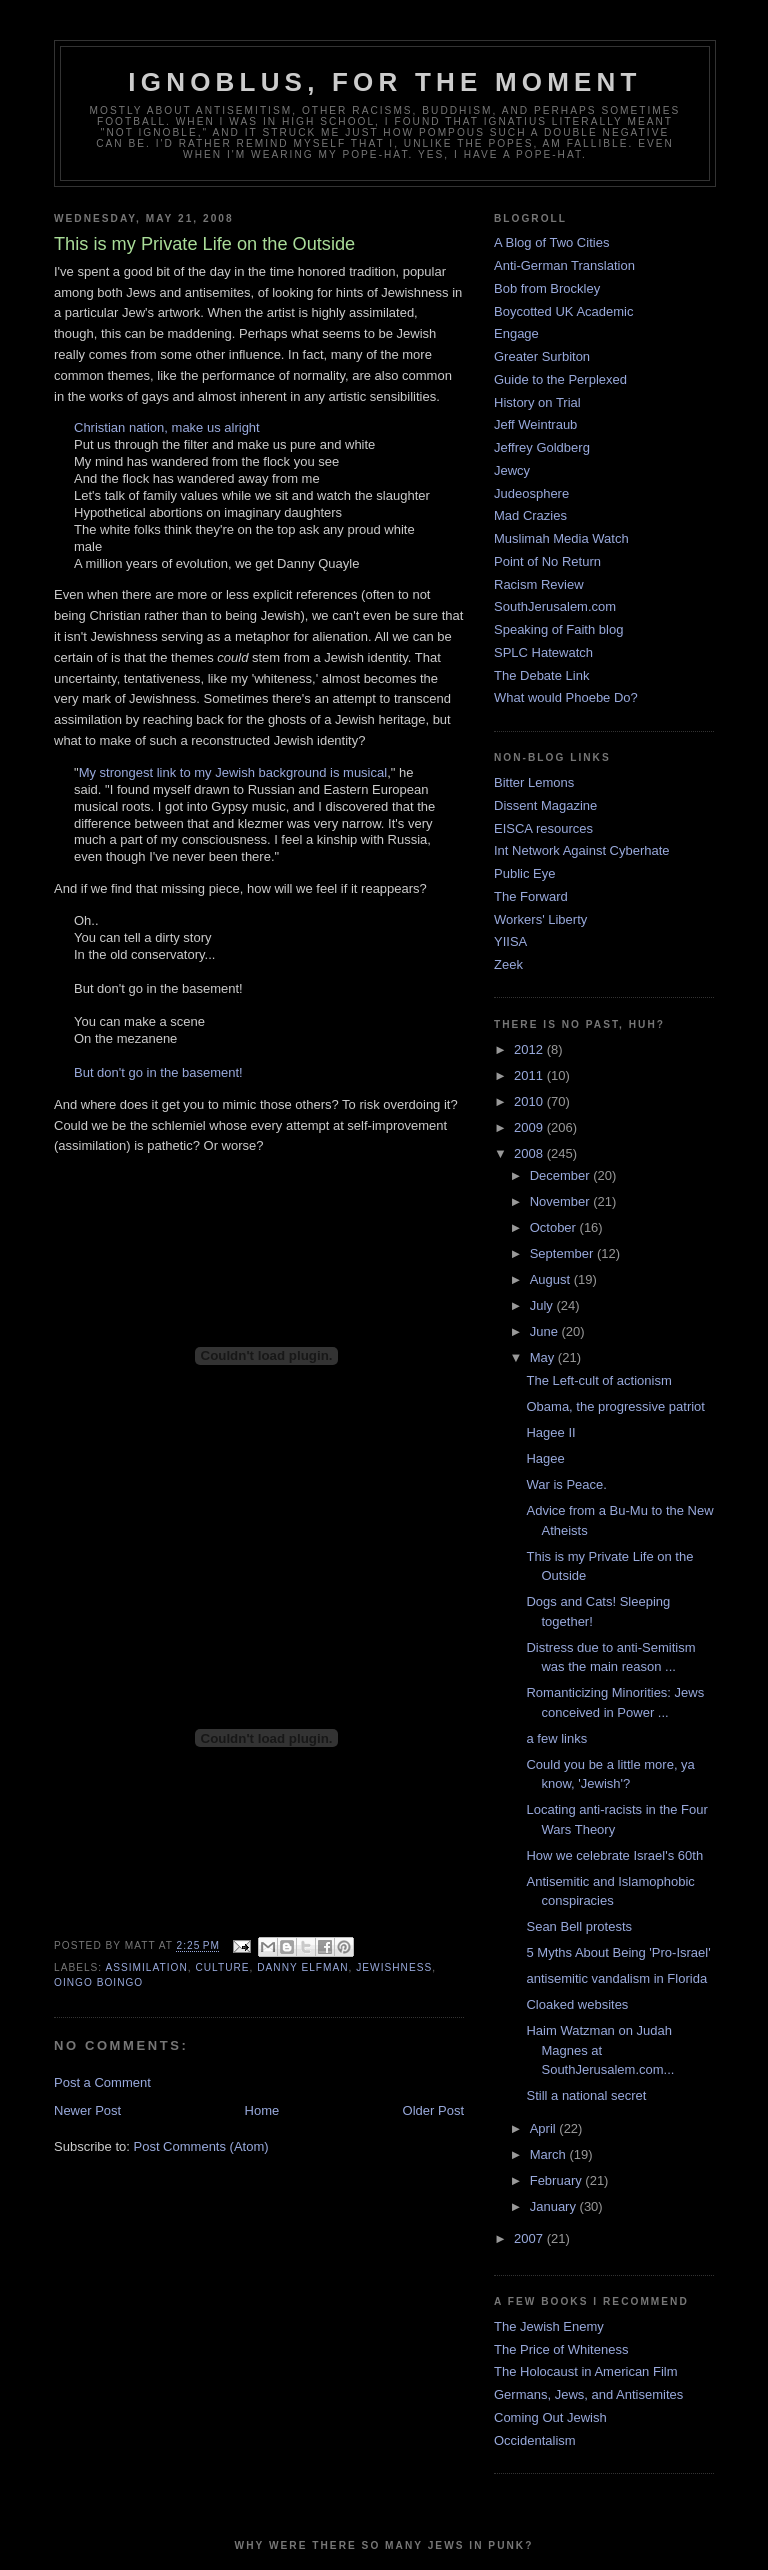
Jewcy (512, 470)
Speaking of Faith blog (558, 629)
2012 (530, 1049)
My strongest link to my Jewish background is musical (233, 772)
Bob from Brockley (547, 288)
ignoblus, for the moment (384, 82)
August (552, 1279)
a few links (556, 1738)
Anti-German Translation (564, 265)
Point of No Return (547, 561)
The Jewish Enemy (549, 2326)
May (544, 1357)
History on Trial (537, 402)
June (546, 1331)
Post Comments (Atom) (201, 2146)
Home (262, 2110)
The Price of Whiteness (561, 2349)
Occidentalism (535, 2440)
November (562, 1201)
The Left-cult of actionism (598, 1380)
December (562, 1175)
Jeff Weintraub (535, 424)
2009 (530, 1127)
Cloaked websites (577, 2004)
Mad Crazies (530, 515)
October (555, 1227)
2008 (530, 1153)
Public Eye (524, 873)
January (555, 2206)
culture (222, 1967)
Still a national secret (586, 2095)
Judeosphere (531, 493)
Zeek (508, 964)
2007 (530, 2238)
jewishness (394, 1967)
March (550, 2154)
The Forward (531, 896)
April (545, 2128)
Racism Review (539, 584)
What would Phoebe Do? (566, 697)
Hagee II (550, 1432)
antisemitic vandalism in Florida (616, 1978)
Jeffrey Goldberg (542, 447)
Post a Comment (102, 2082)
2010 (530, 1101)
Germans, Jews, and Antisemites (588, 2394)
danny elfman (302, 1967)
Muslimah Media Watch (561, 538)
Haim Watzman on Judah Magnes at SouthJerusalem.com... (600, 2050)
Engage (516, 333)
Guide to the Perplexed (560, 379)
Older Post (433, 2110)
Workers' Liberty (540, 919)
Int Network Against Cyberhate (582, 850)
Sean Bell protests (579, 1926)
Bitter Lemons (534, 782)
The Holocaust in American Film (586, 2371)
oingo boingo (98, 1982)
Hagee (545, 1458)
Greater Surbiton (542, 356)
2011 (530, 1075)
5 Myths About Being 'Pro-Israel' (618, 1952)
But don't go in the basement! (158, 1072)
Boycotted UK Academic (563, 311)
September (563, 1253)
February (558, 2180)
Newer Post (87, 2110)
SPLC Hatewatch (543, 652)
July (543, 1305)
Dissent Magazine (545, 805)
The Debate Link (541, 675)
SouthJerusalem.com (555, 606)
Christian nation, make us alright (167, 427)
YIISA (510, 941)
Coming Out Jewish (550, 2417)
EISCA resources (543, 828)
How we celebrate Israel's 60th (614, 1855)
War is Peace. (566, 1484)
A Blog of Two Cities (551, 242)
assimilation (146, 1967)
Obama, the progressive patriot (615, 1406)
